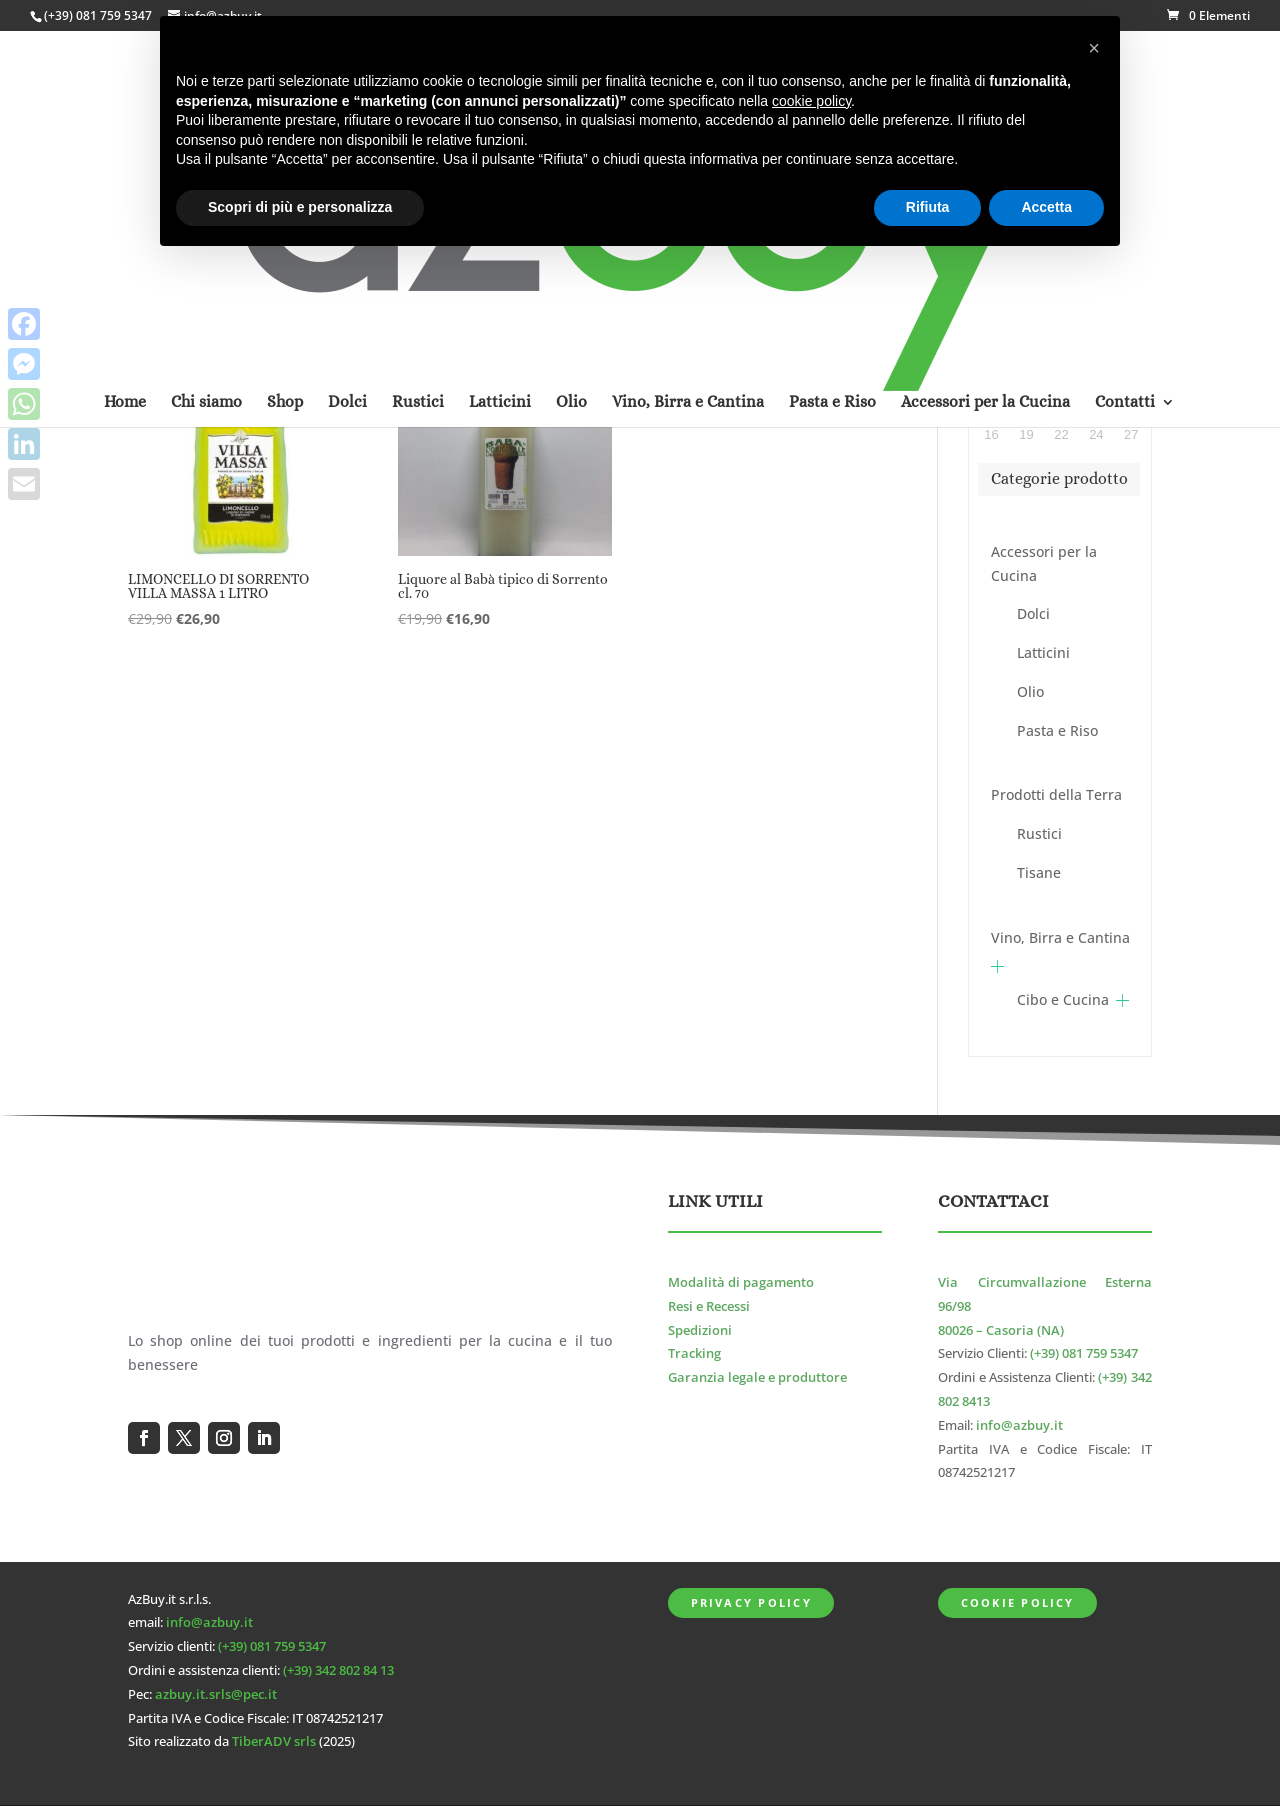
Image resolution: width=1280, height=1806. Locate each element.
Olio (1030, 691)
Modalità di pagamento (741, 1282)
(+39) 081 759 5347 (98, 15)
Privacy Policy (751, 1602)
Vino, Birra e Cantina (1060, 937)
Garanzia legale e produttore (757, 1377)
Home (125, 143)
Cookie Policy (1018, 1602)
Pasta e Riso (1057, 730)
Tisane (1039, 872)
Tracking (694, 1353)
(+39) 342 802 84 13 (338, 1670)
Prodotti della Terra (1056, 794)
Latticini (1043, 652)
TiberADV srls (274, 1741)
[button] (1094, 48)
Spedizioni (700, 1330)
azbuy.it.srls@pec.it (216, 1694)
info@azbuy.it (1019, 1425)
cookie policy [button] (811, 101)
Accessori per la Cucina (1044, 563)
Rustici (1039, 833)
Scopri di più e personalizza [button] (300, 207)
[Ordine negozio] (781, 315)
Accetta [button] (1046, 207)
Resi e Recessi (709, 1306)
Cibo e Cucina (1063, 999)
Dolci (1033, 613)
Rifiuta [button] (928, 207)
